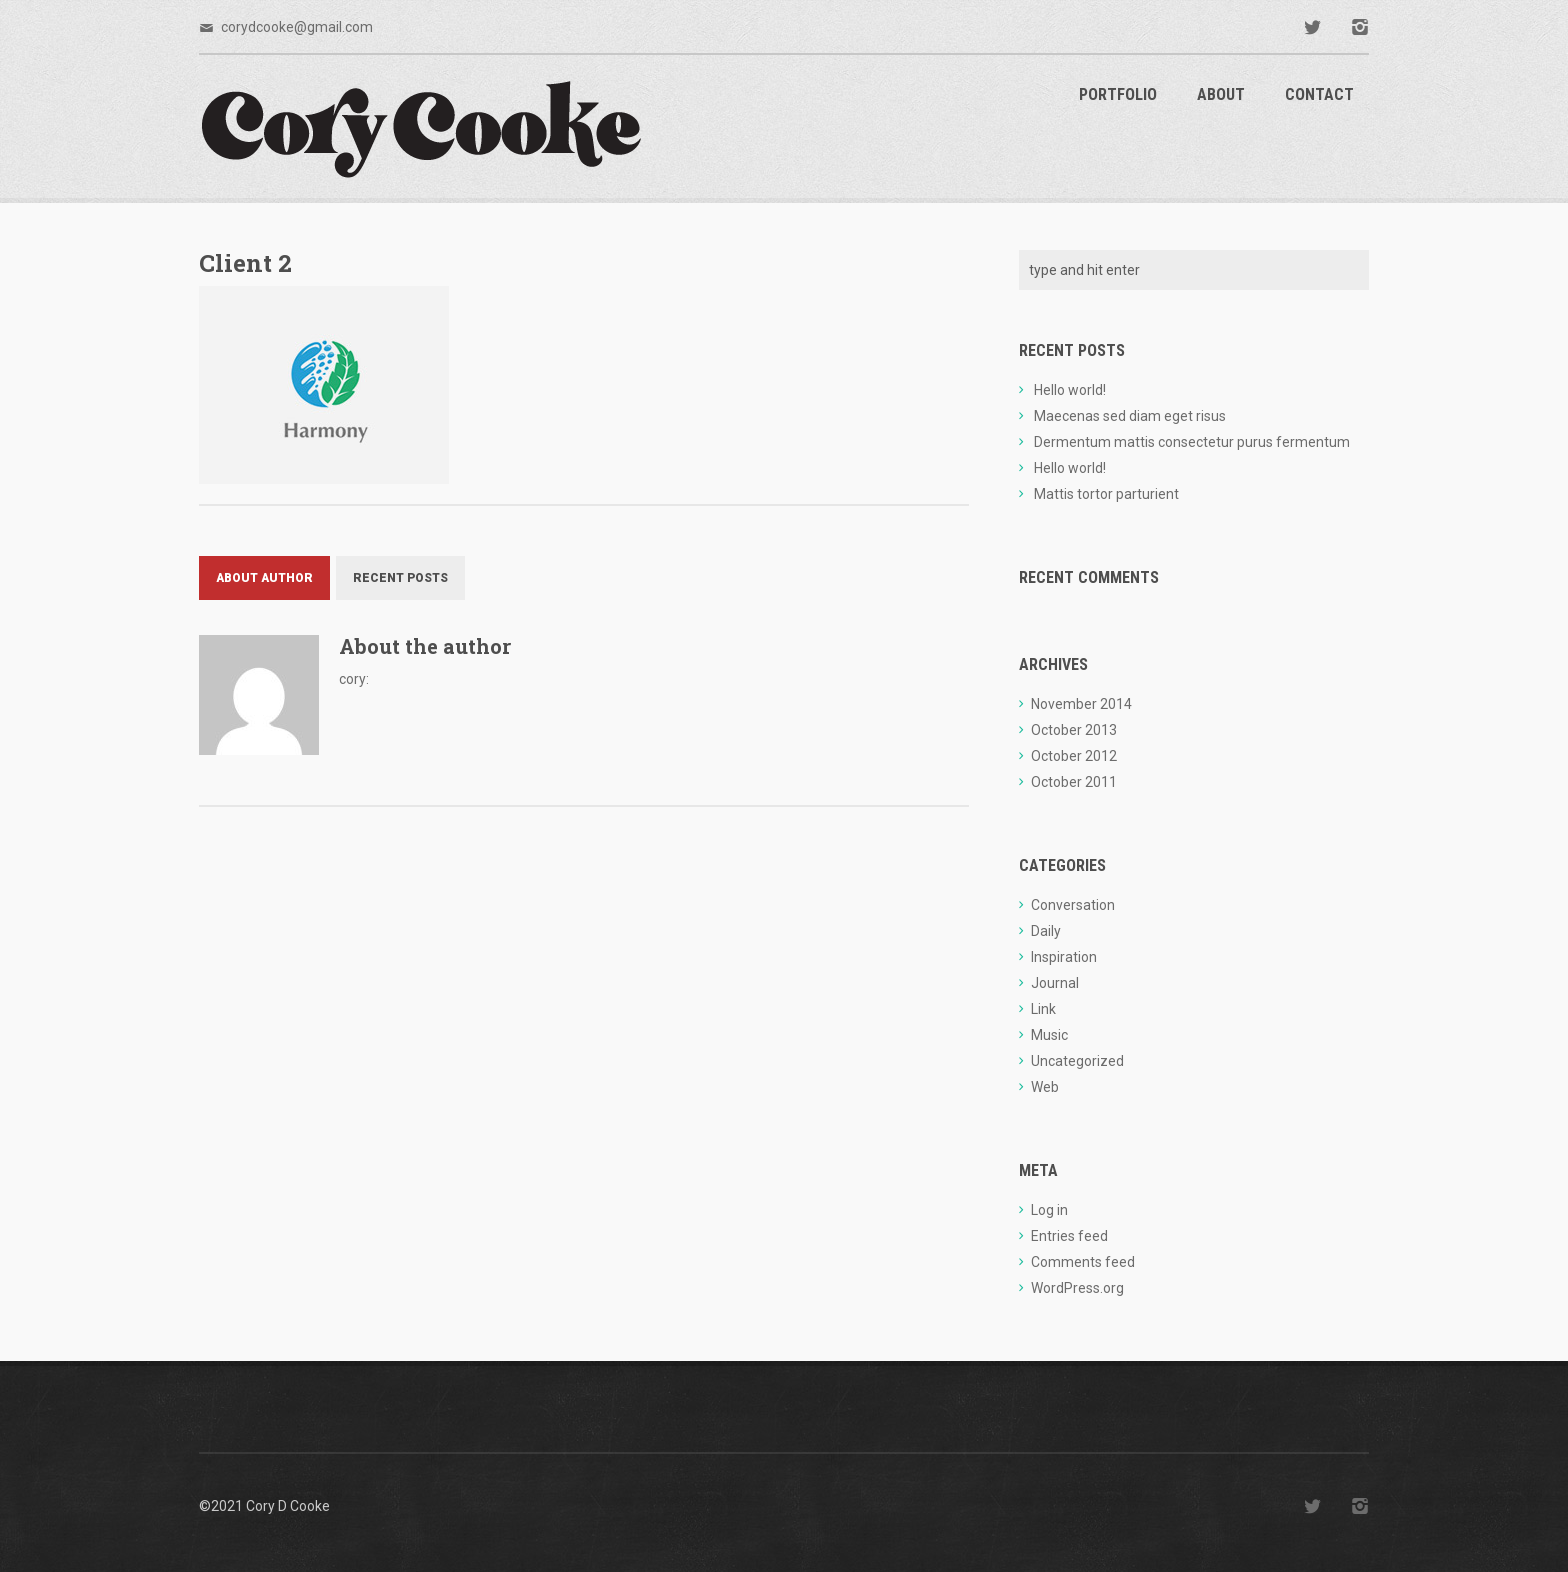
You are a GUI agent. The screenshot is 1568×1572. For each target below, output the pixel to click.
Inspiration (1064, 957)
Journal (1055, 983)
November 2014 (1081, 704)
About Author (264, 578)
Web (1045, 1087)
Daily (1046, 931)
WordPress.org (1077, 1288)
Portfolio (1118, 94)
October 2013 (1074, 730)
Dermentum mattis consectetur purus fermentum (1192, 442)
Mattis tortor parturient (1106, 494)
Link (1043, 1009)
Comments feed (1083, 1262)
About (1221, 94)
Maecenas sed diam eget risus (1130, 416)
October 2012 (1074, 756)
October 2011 (1074, 782)
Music (1049, 1035)
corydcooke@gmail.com (297, 27)
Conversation (1073, 905)
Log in (1049, 1210)
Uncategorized (1077, 1061)
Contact (1319, 94)
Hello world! (1070, 390)
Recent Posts (400, 578)
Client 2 (245, 263)
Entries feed (1069, 1236)
